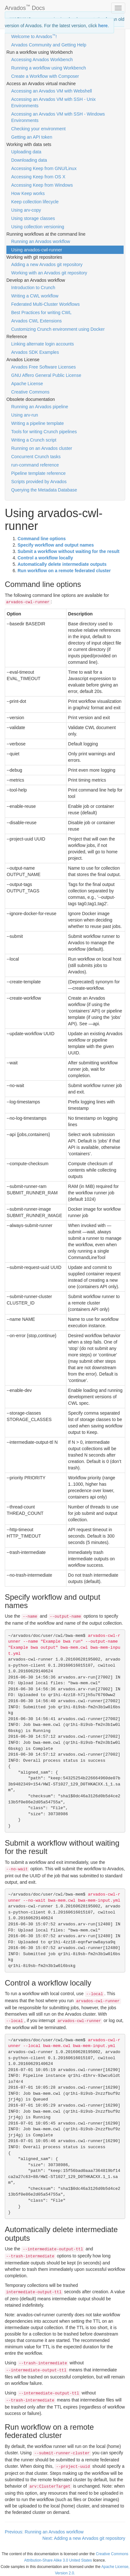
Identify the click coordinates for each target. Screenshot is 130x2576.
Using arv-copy (26, 210)
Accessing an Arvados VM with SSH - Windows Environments (58, 117)
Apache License (27, 383)
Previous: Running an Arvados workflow (44, 2531)
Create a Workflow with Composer (45, 76)
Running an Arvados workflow (40, 241)
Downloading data (29, 160)
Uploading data (26, 151)
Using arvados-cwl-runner (36, 249)
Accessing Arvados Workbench (42, 59)
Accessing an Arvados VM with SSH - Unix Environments (53, 102)
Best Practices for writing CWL (41, 312)
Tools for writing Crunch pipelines (44, 431)
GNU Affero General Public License (46, 375)
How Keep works (28, 193)
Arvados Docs (25, 7)
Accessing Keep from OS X (38, 176)
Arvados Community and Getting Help (48, 44)
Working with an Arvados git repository (49, 272)
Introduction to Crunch (33, 287)
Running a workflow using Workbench (48, 67)
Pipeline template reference (38, 473)
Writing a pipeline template (37, 423)
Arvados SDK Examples (35, 352)
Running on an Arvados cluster (41, 448)
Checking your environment (38, 128)
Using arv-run (24, 415)
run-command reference (35, 464)
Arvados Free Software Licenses (43, 367)
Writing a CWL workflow (34, 295)
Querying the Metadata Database (44, 489)
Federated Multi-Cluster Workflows (45, 304)
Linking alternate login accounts (42, 343)
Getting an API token (31, 137)
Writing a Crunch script (33, 440)
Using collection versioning (37, 226)
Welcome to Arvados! (34, 36)
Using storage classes (33, 218)
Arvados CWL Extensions (36, 320)
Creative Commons (30, 391)
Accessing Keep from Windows (42, 185)
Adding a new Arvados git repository (46, 264)
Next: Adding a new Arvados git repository (83, 2538)
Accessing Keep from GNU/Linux (44, 168)
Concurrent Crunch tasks (36, 456)
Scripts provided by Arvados (39, 481)
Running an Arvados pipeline (39, 406)
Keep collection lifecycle (35, 201)
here (103, 25)
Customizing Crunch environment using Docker (58, 329)
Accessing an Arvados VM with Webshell (51, 90)
